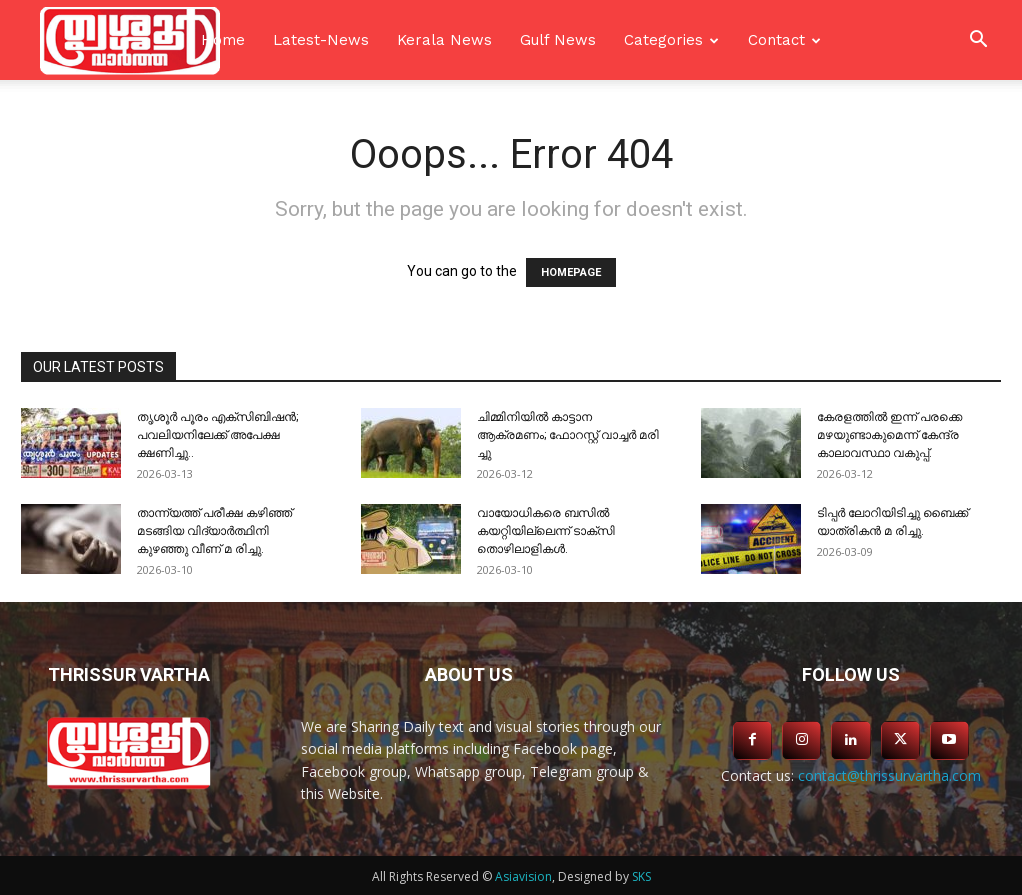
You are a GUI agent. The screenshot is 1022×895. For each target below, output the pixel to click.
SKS (641, 876)
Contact (776, 40)
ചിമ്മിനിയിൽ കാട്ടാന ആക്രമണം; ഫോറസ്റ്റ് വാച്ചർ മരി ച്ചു (568, 435)
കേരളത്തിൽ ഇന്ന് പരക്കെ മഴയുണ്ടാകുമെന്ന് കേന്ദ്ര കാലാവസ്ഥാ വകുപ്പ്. (889, 435)
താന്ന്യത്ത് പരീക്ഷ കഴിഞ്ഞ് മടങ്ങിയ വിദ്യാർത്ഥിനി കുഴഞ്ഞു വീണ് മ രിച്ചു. (214, 531)
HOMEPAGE (571, 272)
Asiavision (523, 876)
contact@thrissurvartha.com (889, 775)
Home (223, 40)
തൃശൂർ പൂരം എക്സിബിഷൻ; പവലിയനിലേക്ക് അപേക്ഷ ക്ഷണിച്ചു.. (217, 435)
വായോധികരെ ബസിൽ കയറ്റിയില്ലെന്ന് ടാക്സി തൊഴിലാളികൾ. (546, 531)
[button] (978, 41)
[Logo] (130, 40)
